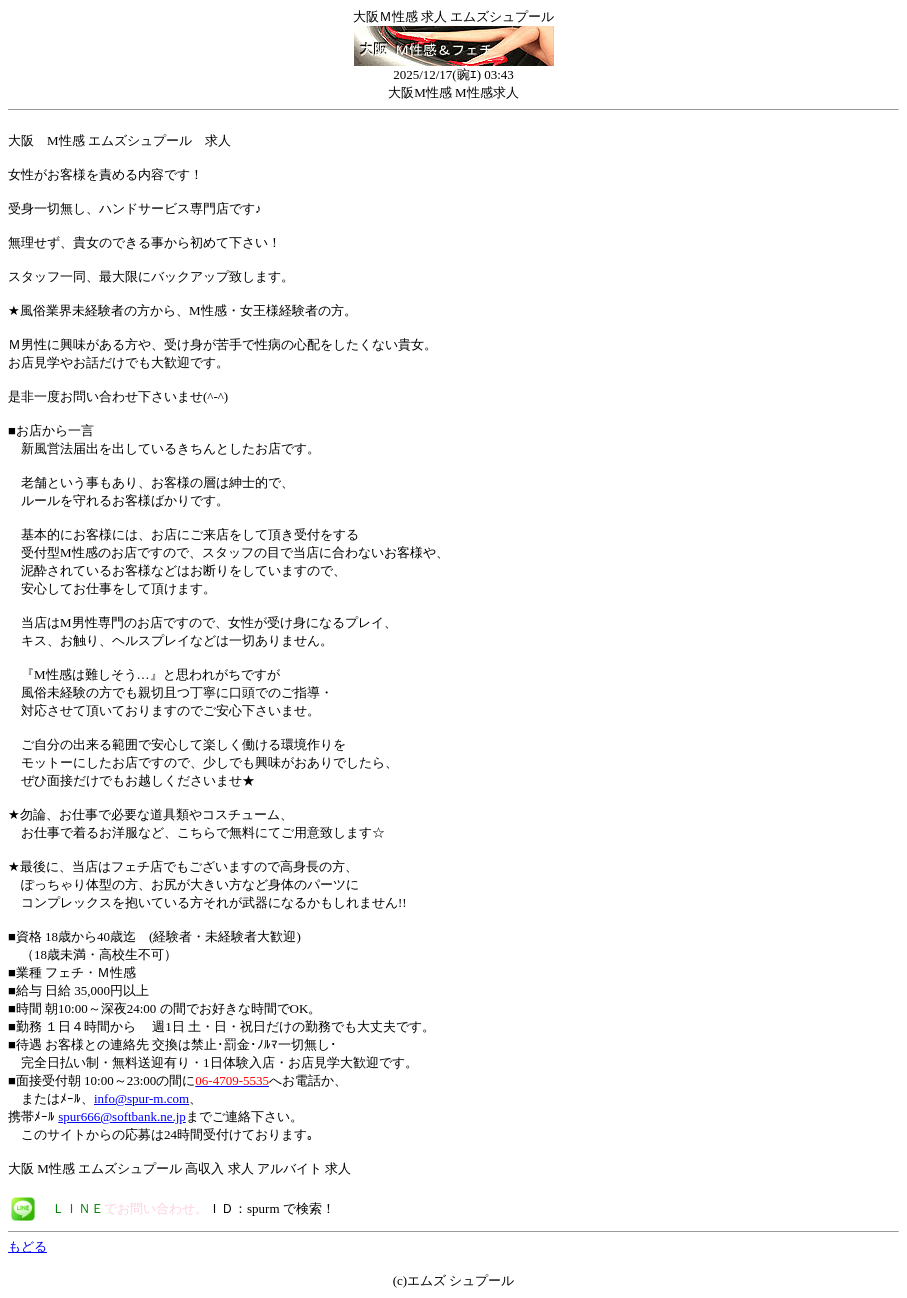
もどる (27, 1246)
